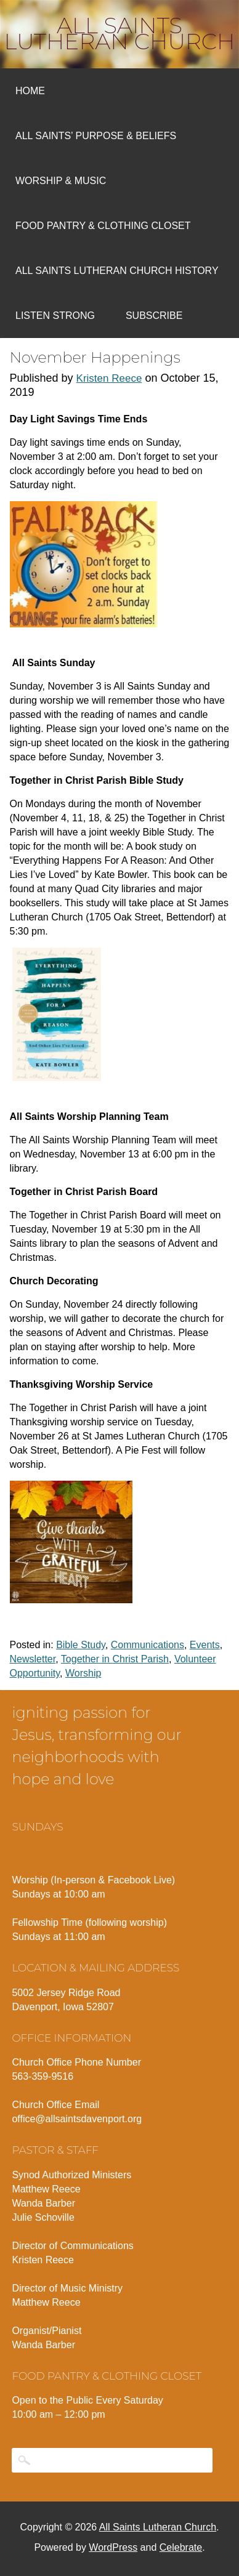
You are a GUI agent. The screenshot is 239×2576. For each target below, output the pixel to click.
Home (30, 91)
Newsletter (33, 1659)
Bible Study (80, 1645)
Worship (83, 1673)
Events (205, 1645)
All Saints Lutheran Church (119, 33)
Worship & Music (60, 180)
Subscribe (154, 315)
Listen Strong (55, 315)
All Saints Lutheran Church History (117, 270)
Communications (147, 1645)
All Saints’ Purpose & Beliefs (95, 136)
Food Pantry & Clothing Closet (103, 225)
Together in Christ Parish (115, 1659)
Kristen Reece (109, 378)
